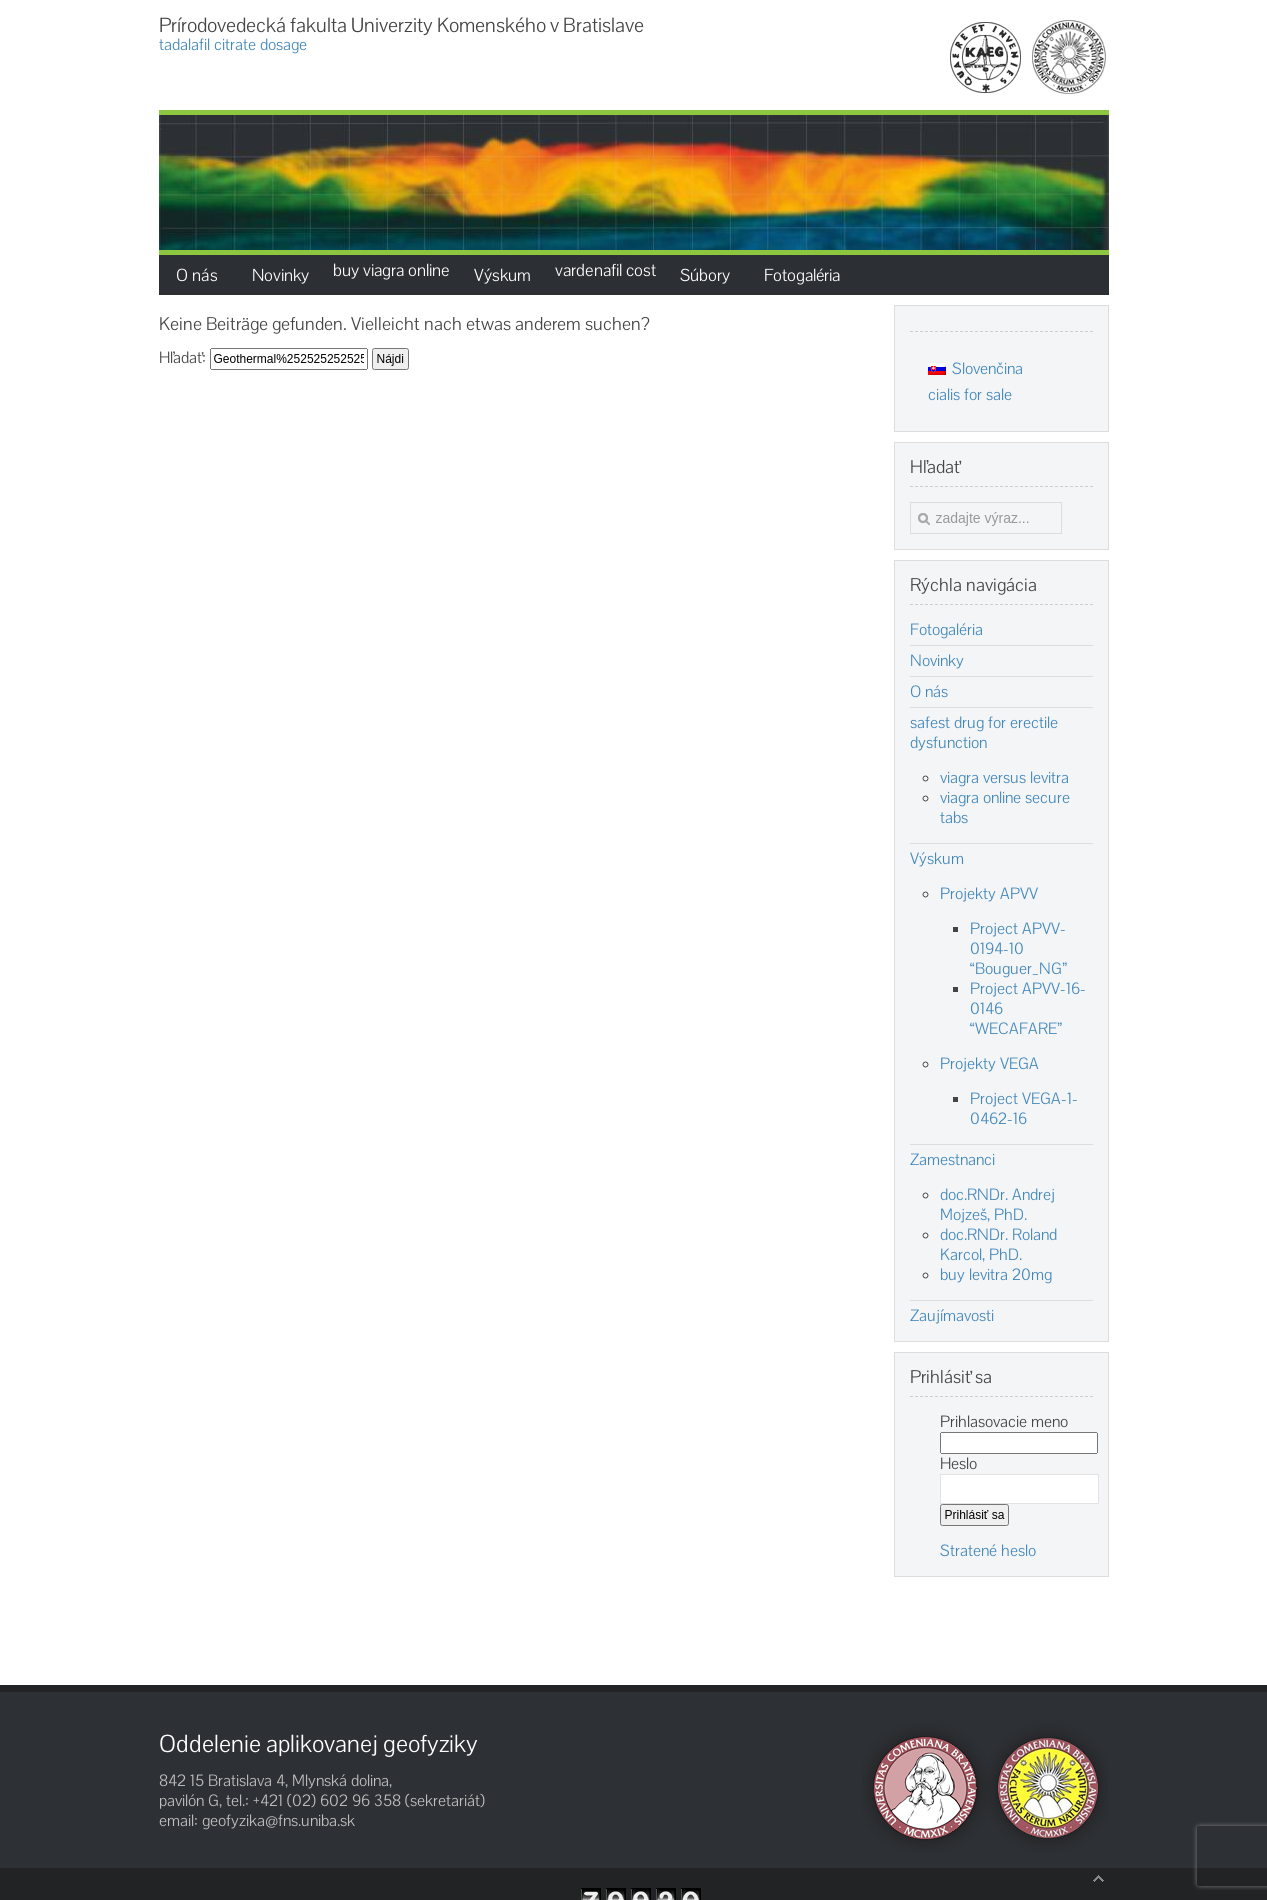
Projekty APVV (989, 893)
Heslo (958, 1463)
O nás (929, 692)
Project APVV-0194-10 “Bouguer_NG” (1018, 948)
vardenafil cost (605, 270)
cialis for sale (970, 394)
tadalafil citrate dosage (233, 45)
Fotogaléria (946, 630)
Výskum (937, 859)
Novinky (937, 661)
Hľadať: (182, 357)
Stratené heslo (988, 1550)
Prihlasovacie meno (1004, 1421)
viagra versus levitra (1004, 777)
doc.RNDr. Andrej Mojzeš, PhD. (997, 1204)
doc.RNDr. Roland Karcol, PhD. (998, 1244)
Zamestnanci (952, 1160)
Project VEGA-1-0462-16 (1024, 1108)
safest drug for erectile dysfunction (984, 733)
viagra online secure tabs (1005, 807)
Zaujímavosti (952, 1316)
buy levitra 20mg (996, 1274)
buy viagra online (391, 270)
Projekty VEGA (989, 1063)
